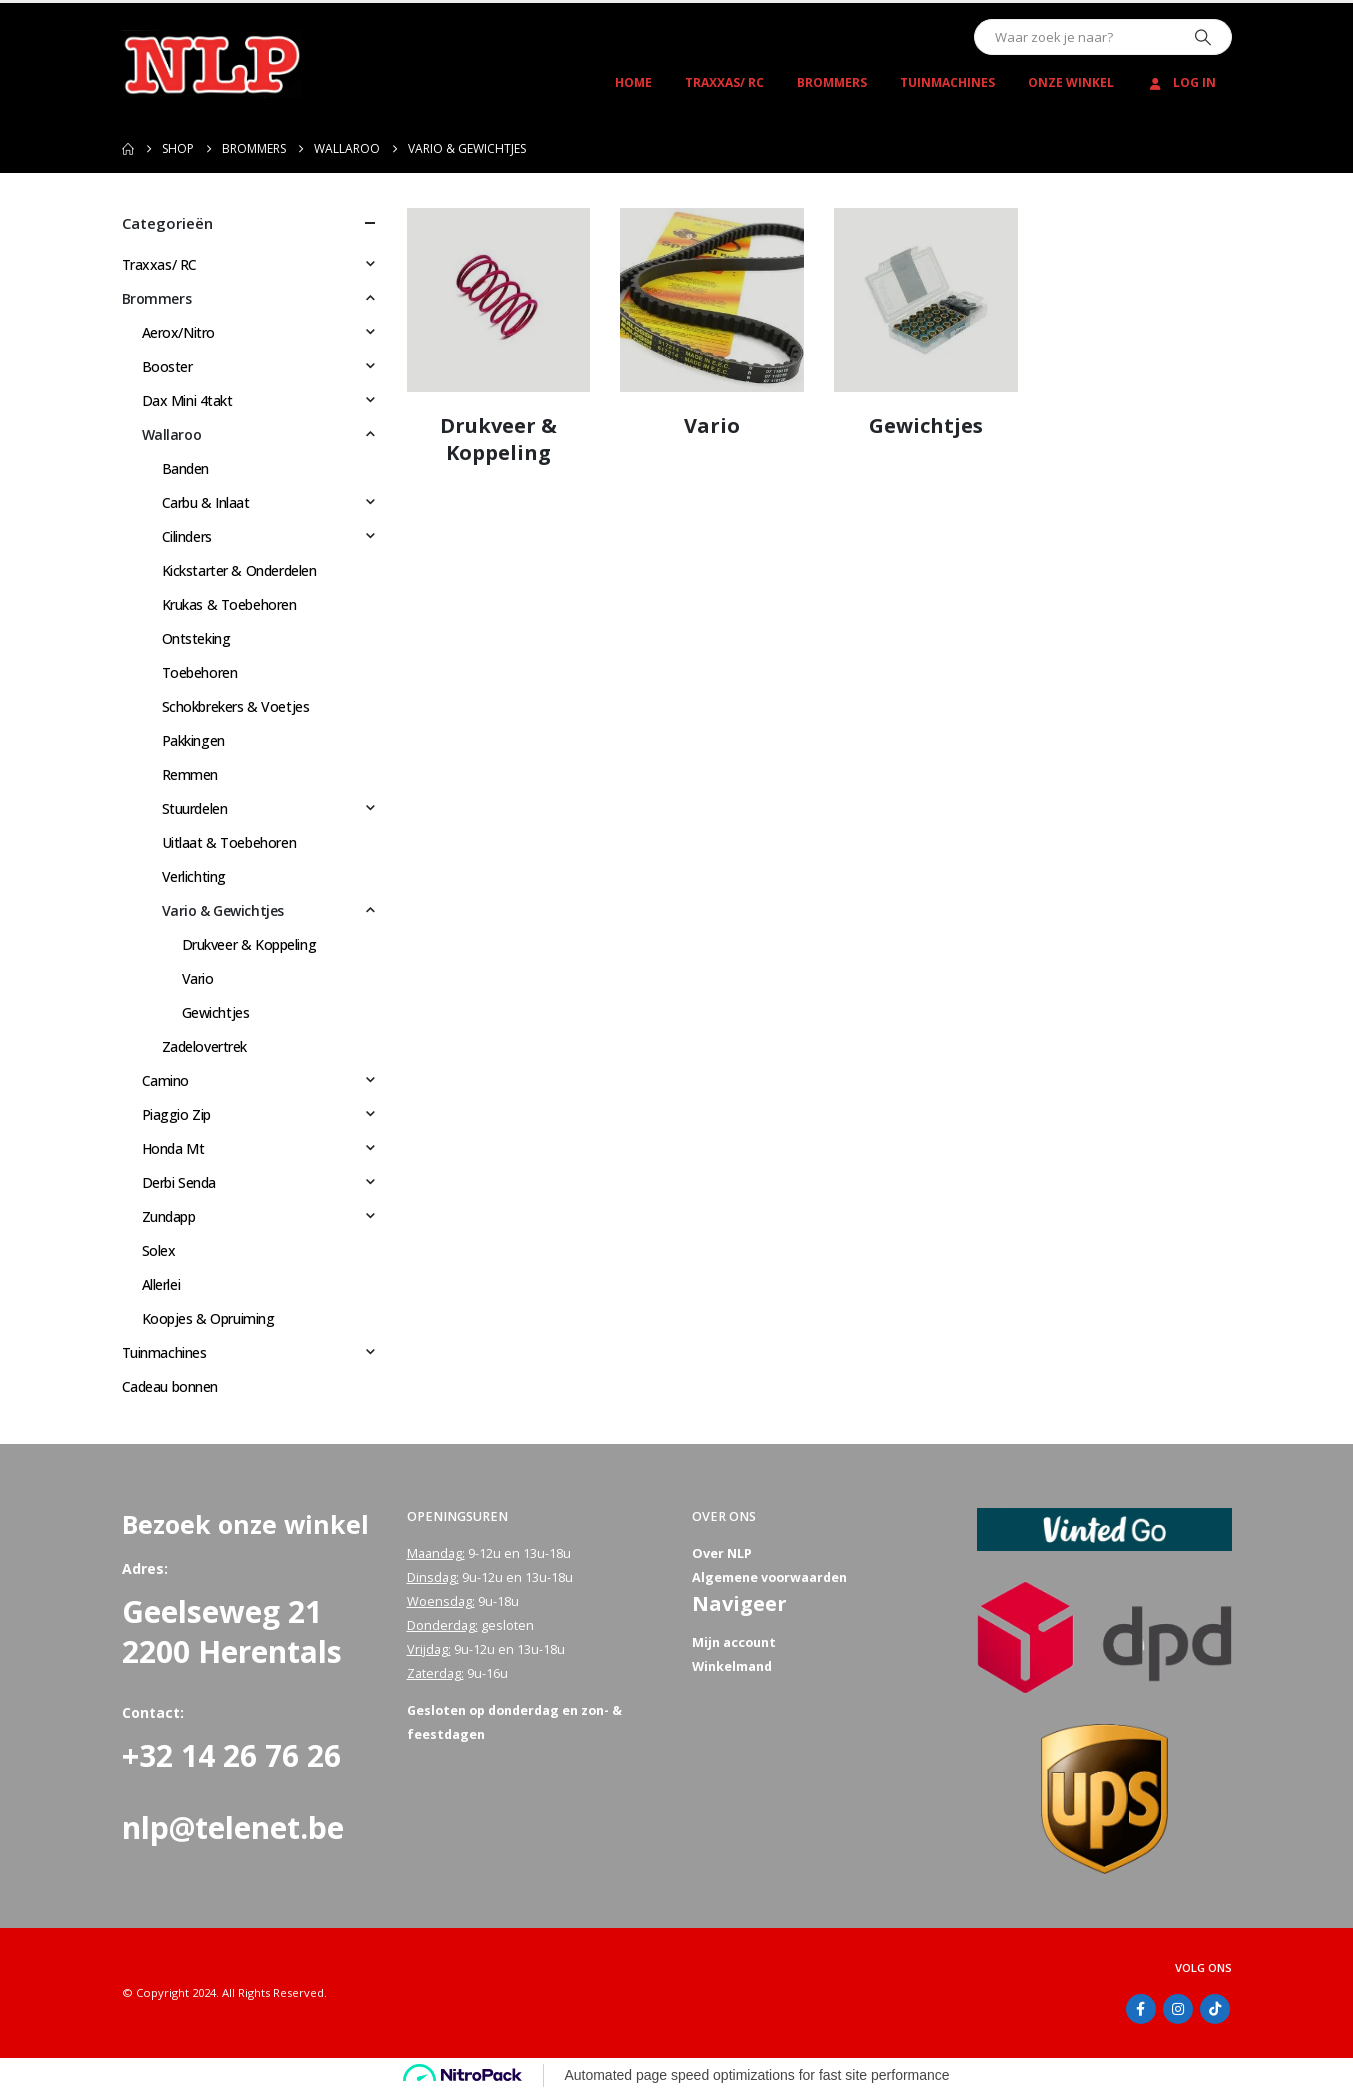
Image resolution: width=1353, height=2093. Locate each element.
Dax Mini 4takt (187, 400)
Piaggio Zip (176, 1114)
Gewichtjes (216, 1012)
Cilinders (187, 536)
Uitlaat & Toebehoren (229, 842)
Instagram (1178, 2009)
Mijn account (734, 1642)
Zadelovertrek (205, 1046)
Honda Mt (173, 1148)
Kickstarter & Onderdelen (239, 570)
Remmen (190, 774)
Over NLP (722, 1553)
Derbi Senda (179, 1182)
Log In (1181, 82)
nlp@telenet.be (233, 1827)
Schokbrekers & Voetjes (236, 706)
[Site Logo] (212, 64)
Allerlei (161, 1284)
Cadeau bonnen (170, 1386)
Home (633, 82)
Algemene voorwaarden (769, 1577)
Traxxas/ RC (724, 82)
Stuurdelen (195, 808)
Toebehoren (200, 672)
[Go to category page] (499, 300)
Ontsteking (196, 638)
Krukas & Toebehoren (229, 604)
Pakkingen (193, 740)
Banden (185, 468)
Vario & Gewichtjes (223, 910)
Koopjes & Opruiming (208, 1318)
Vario (198, 978)
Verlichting (194, 876)
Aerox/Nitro (178, 332)
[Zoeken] (1203, 37)
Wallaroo (172, 434)
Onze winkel (1071, 82)
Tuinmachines (947, 82)
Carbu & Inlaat (206, 502)
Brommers (832, 82)
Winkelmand (732, 1666)
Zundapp (169, 1216)
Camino (165, 1080)
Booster (167, 366)
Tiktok (1215, 2009)
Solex (159, 1250)
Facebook (1141, 2009)
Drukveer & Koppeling (249, 944)
